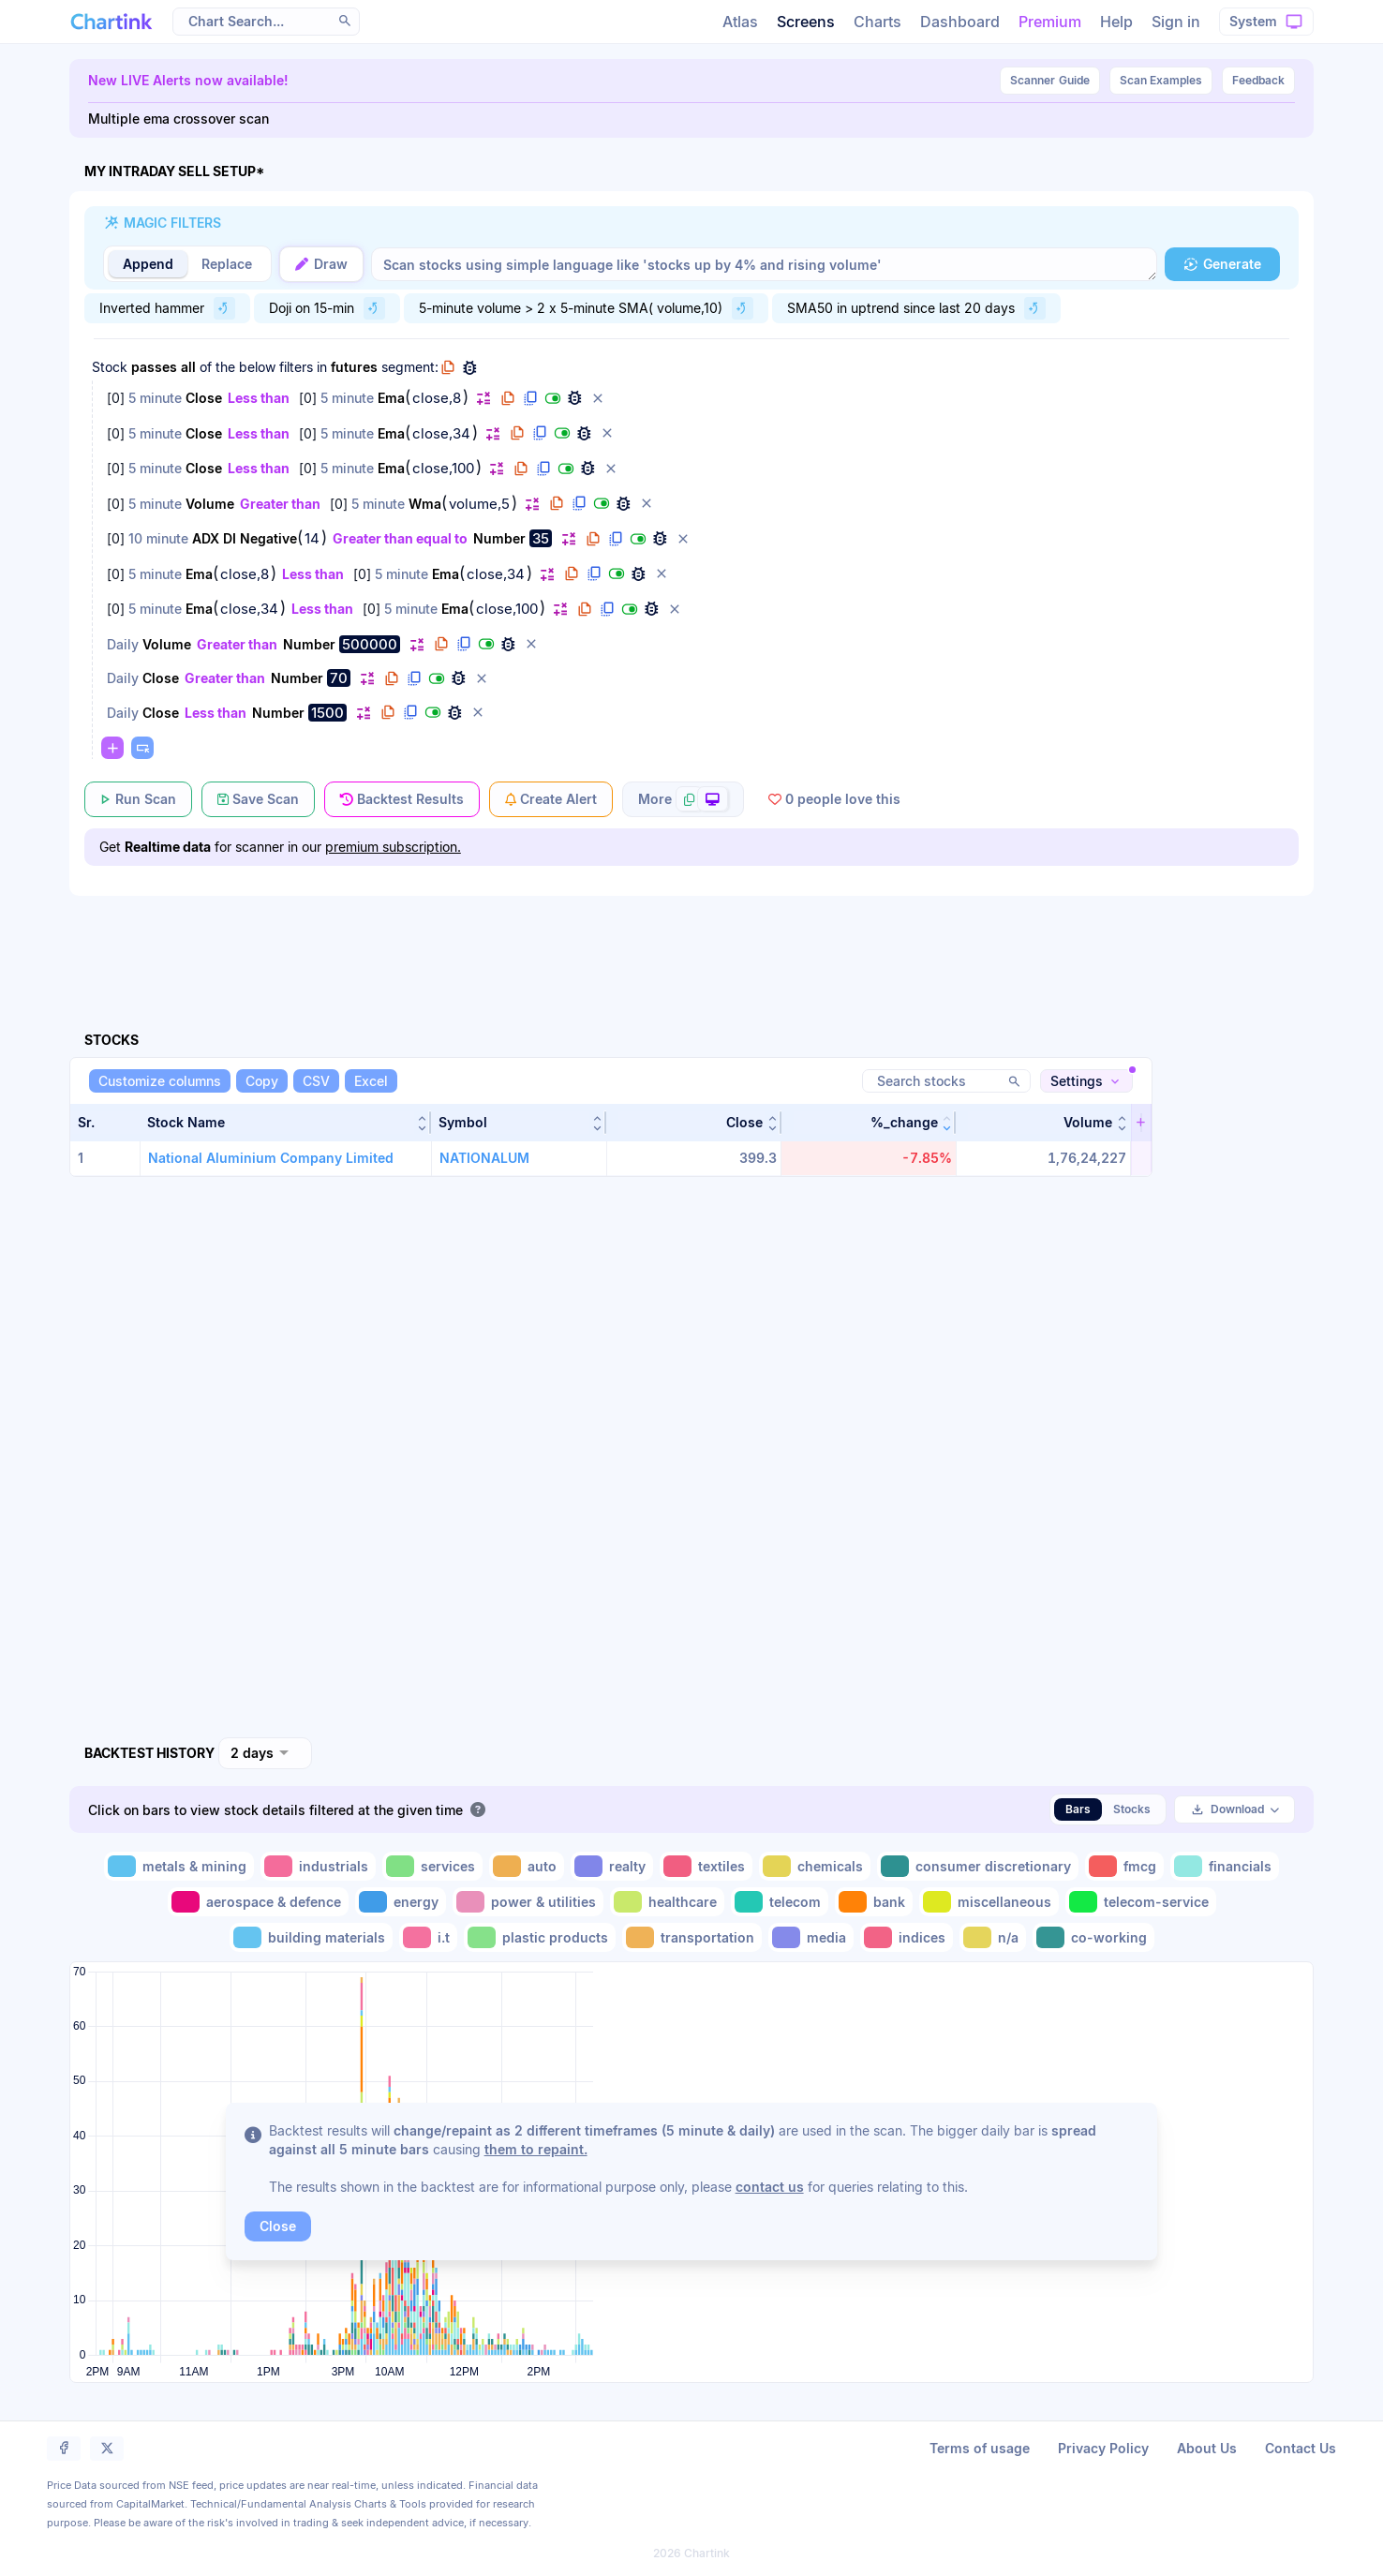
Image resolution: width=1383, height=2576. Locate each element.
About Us (1207, 2448)
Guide (1050, 80)
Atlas (740, 21)
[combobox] (265, 1753)
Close (204, 398)
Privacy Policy (1103, 2448)
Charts (877, 21)
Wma (425, 504)
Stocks (1132, 1809)
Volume (210, 504)
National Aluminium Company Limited (271, 1158)
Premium (1050, 21)
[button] (344, 20)
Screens (806, 21)
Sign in (1176, 21)
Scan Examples (1161, 80)
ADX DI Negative (244, 538)
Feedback (1258, 80)
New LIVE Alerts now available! (188, 80)
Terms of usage (979, 2448)
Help (1116, 21)
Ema (391, 398)
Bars (1078, 1809)
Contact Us (1300, 2448)
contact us (770, 2187)
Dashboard (960, 21)
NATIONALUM (484, 1158)
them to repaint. (535, 2149)
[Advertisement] (691, 942)
